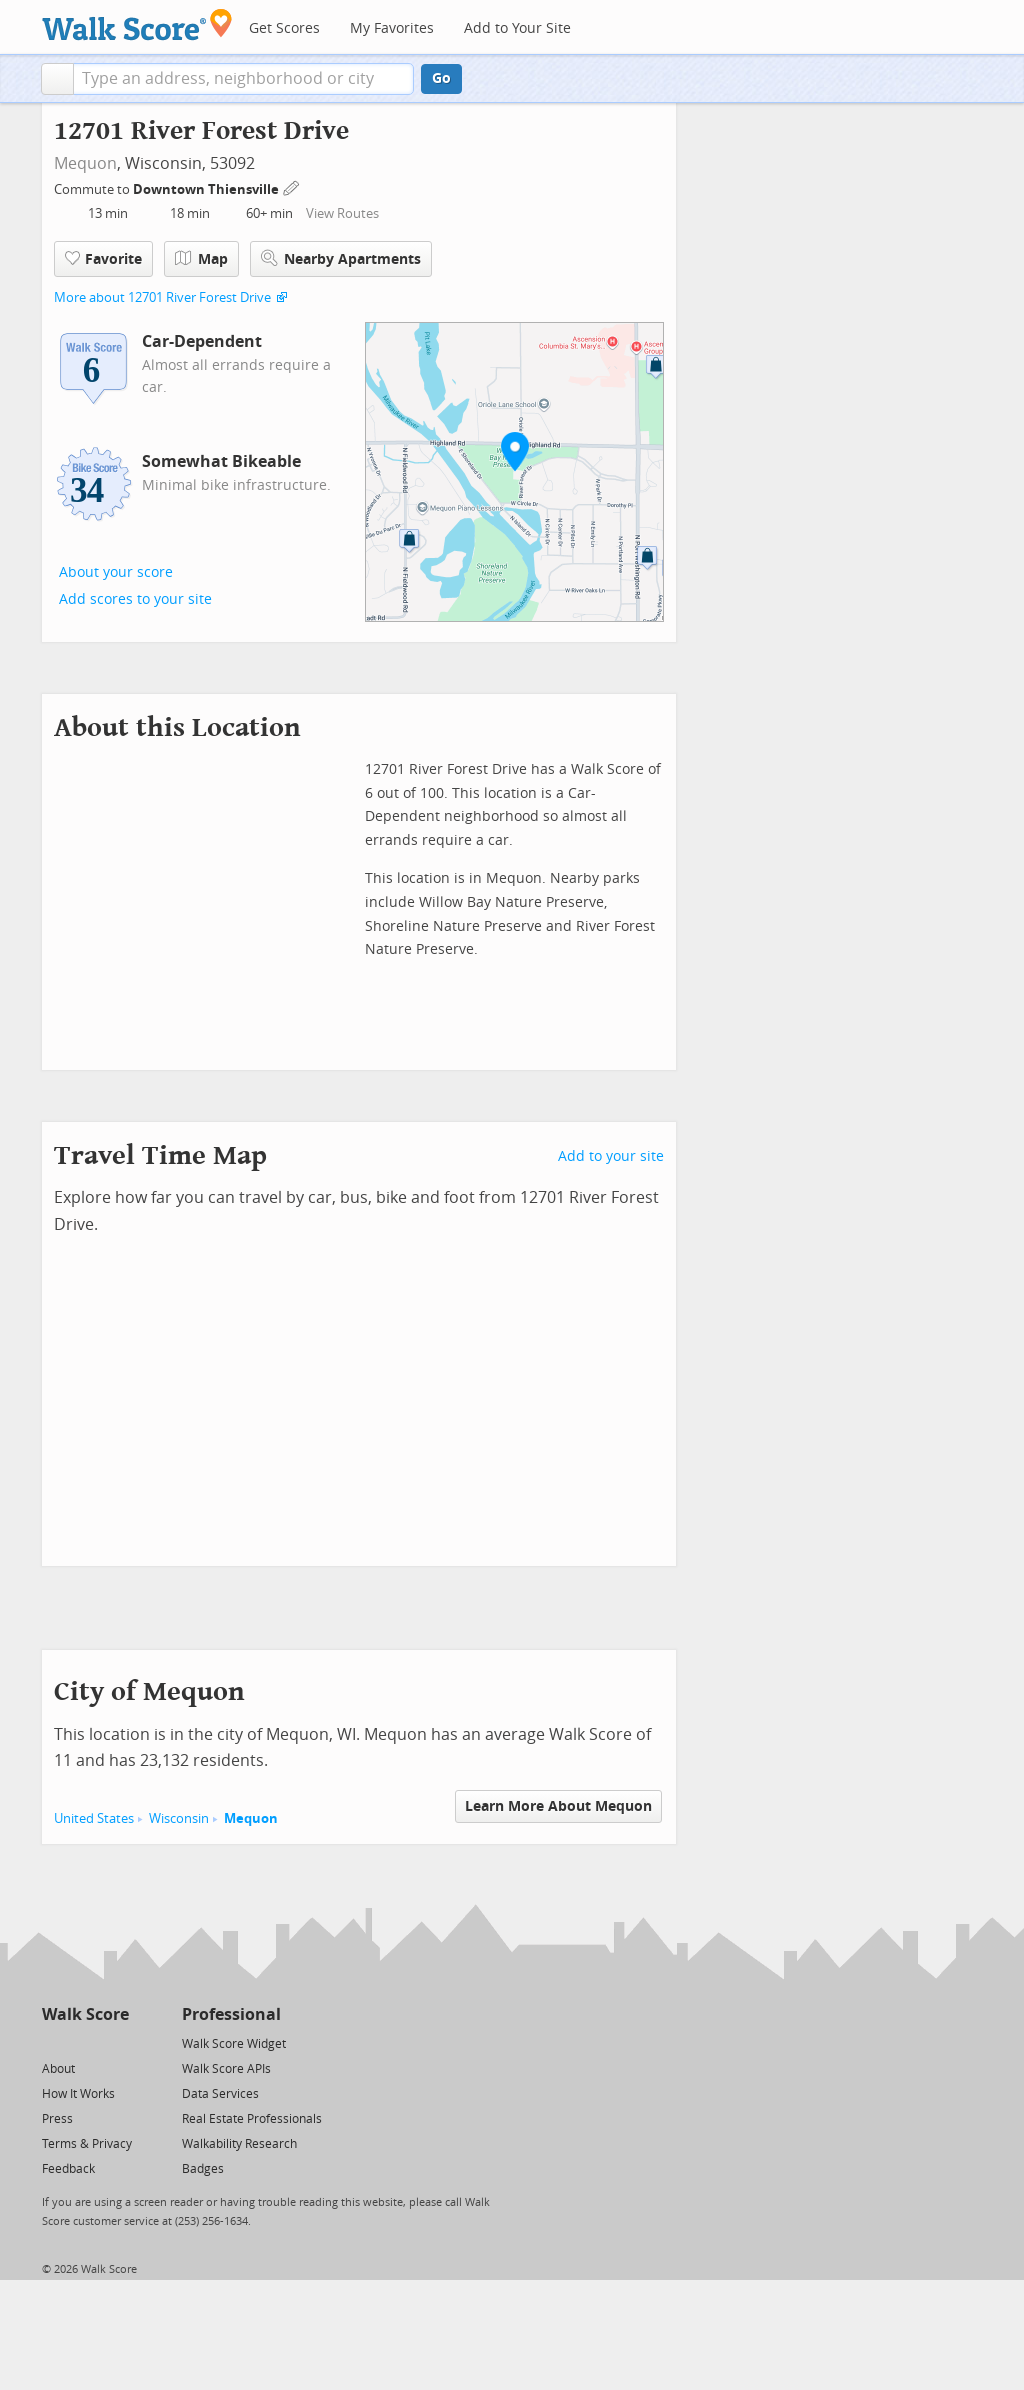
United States (94, 1818)
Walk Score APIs (226, 2069)
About (58, 2069)
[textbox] (243, 79)
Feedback (68, 2169)
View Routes (342, 213)
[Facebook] (84, 2042)
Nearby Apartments (341, 258)
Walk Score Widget (234, 2044)
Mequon (85, 163)
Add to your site (611, 1156)
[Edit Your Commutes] (292, 186)
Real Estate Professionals (252, 2119)
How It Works (78, 2094)
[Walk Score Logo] (137, 24)
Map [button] (201, 259)
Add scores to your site (135, 599)
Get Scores (284, 28)
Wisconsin (179, 1818)
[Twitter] (53, 2042)
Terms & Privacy (87, 2144)
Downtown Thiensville (207, 189)
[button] (57, 79)
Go (441, 78)
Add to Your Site (517, 28)
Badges (203, 2169)
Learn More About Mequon (558, 1806)
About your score (116, 572)
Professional (231, 2014)
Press (57, 2119)
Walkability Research (239, 2144)
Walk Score (85, 2014)
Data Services (220, 2094)
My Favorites (392, 28)
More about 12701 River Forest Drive (162, 297)
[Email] (115, 2042)
